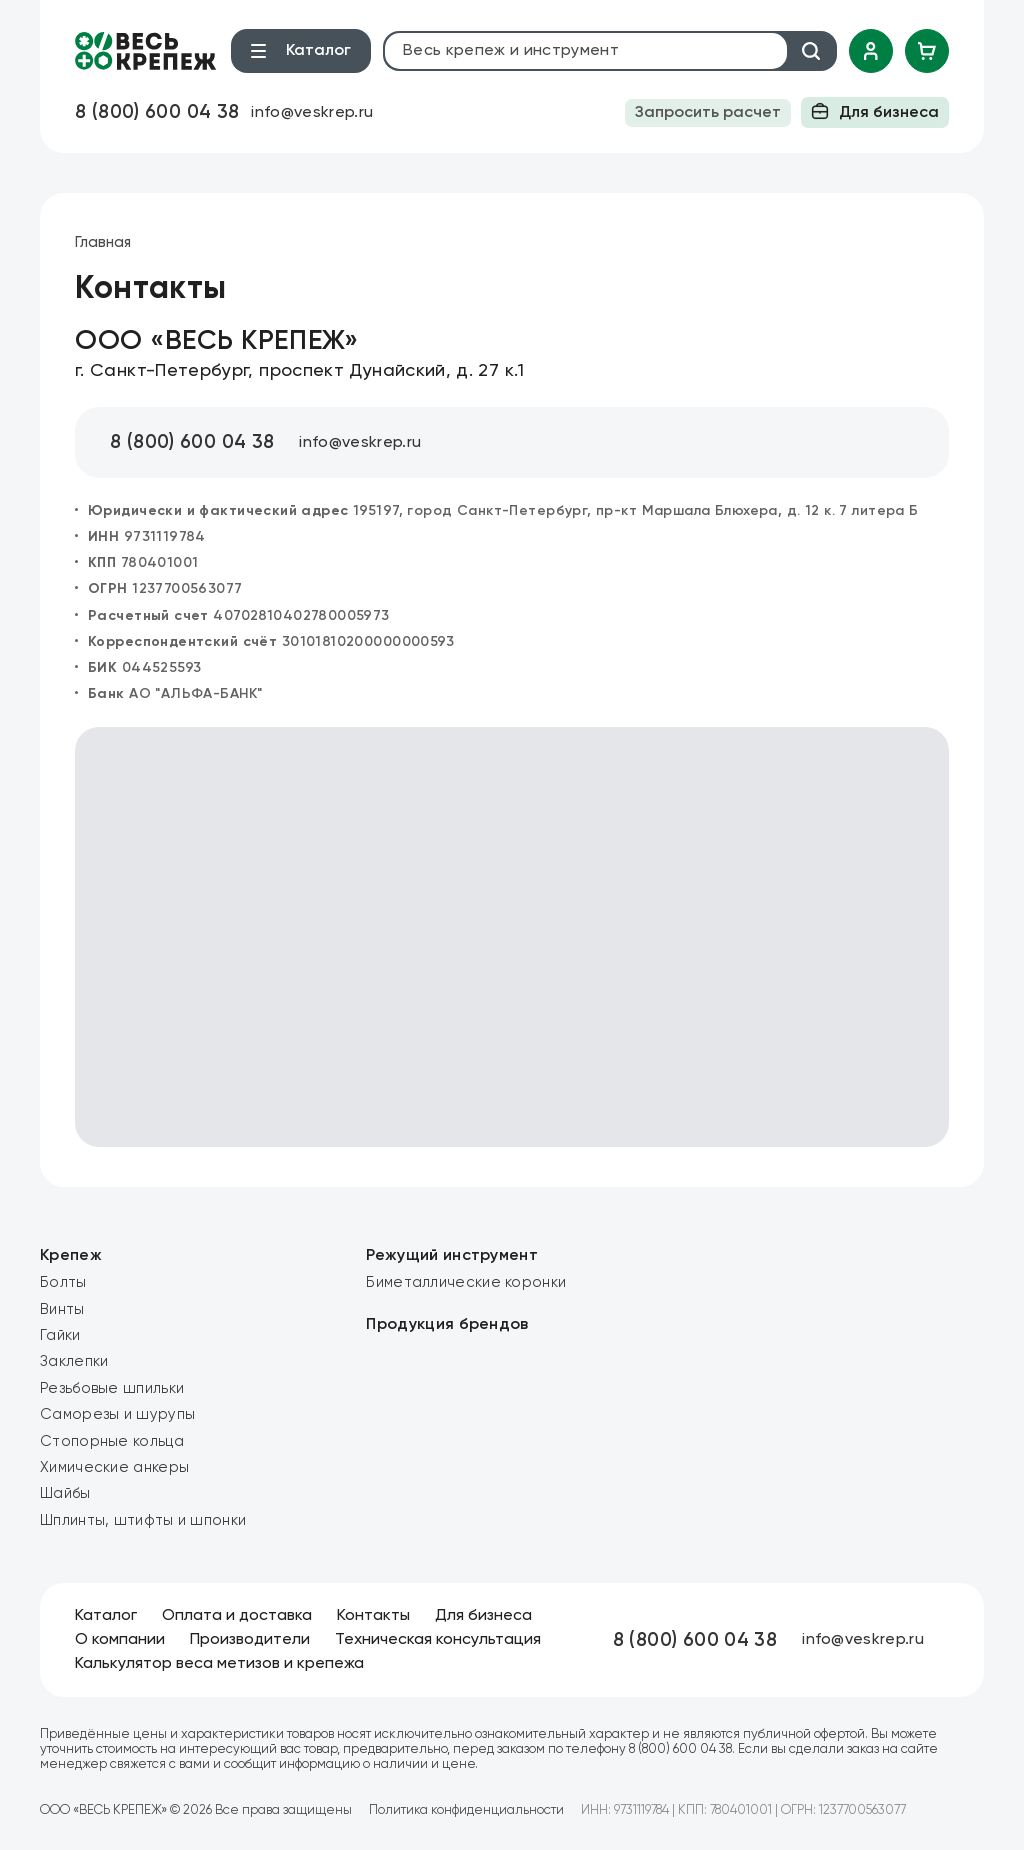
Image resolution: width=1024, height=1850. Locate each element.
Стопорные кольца (112, 1441)
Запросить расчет (708, 113)
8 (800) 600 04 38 (157, 112)
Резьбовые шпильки (112, 1388)
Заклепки (74, 1361)
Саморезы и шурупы (117, 1414)
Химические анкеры (114, 1467)
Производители (250, 1640)
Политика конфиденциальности (466, 1810)
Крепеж (71, 1256)
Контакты (373, 1616)
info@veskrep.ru (312, 113)
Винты (62, 1309)
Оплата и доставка (237, 1616)
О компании (120, 1640)
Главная (103, 242)
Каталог (106, 1616)
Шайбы (65, 1493)
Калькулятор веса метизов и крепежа (219, 1664)
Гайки (60, 1335)
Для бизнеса (875, 111)
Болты (63, 1282)
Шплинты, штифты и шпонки (143, 1520)
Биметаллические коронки (466, 1282)
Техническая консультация (438, 1640)
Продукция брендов (447, 1325)
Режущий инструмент (452, 1256)
